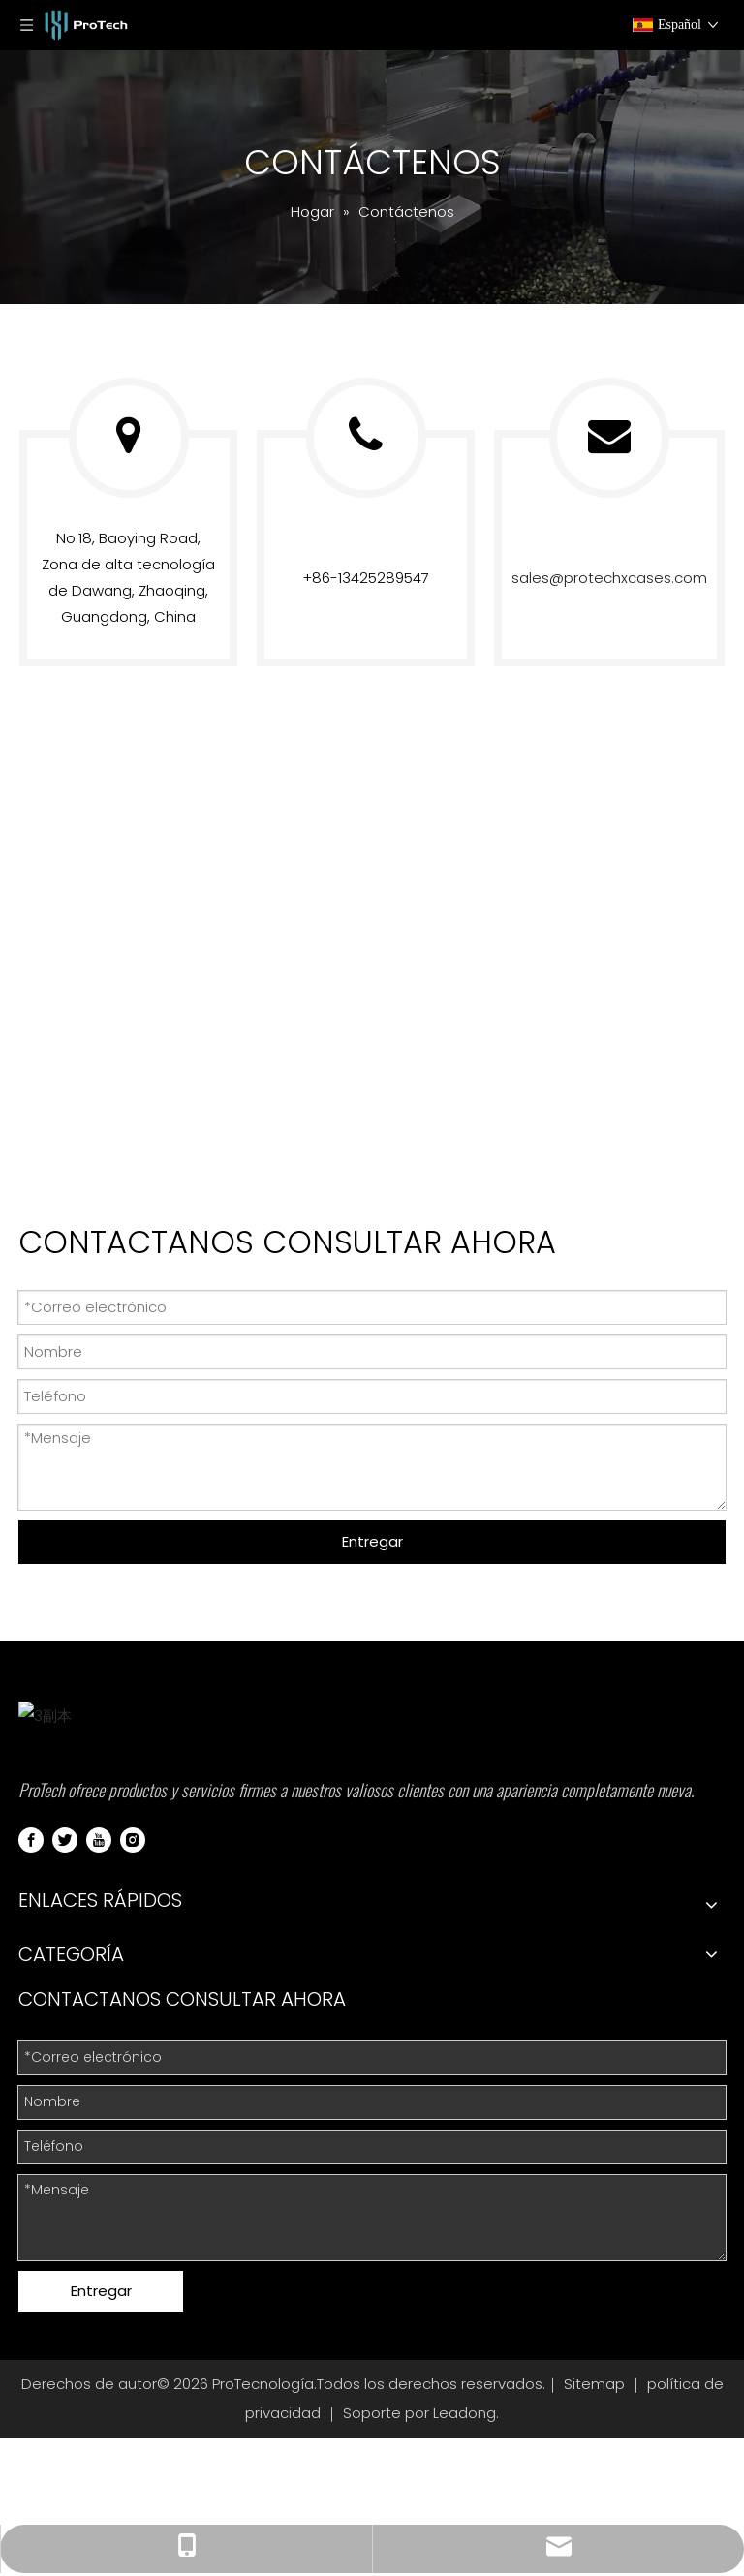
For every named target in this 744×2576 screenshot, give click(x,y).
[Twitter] (65, 2039)
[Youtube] (98, 2039)
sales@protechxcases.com (609, 577)
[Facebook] (31, 2039)
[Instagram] (132, 2039)
